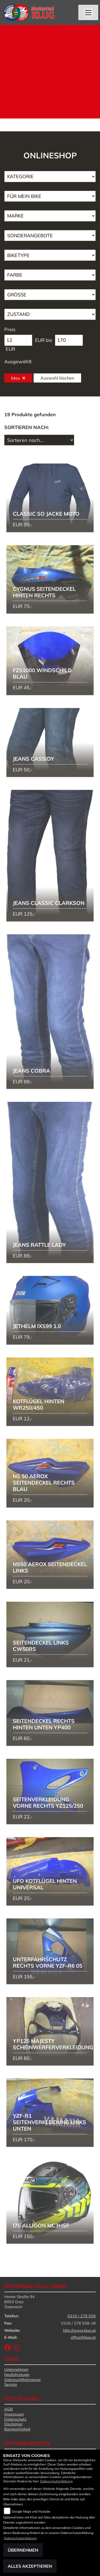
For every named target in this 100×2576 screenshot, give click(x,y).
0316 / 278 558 (81, 2316)
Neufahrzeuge (16, 2374)
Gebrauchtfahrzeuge (22, 2379)
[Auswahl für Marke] (50, 215)
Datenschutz (15, 2419)
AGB (8, 2409)
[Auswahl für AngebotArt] (50, 235)
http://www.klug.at (79, 2330)
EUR (10, 349)
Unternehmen (16, 2369)
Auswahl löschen (57, 378)
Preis (9, 329)
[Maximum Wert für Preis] (69, 340)
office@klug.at (83, 2337)
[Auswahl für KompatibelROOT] (50, 196)
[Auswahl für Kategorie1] (50, 176)
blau (18, 378)
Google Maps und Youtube (31, 2511)
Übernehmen (23, 2550)
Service (10, 2384)
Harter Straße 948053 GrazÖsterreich (19, 2301)
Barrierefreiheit (17, 2429)
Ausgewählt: (18, 361)
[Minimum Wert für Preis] (18, 340)
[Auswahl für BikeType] (50, 255)
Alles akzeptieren (30, 2566)
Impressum (14, 2414)
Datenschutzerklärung (56, 2481)
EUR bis (44, 340)
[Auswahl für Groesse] (50, 294)
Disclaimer (13, 2424)
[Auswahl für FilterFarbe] (50, 275)
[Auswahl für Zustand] (50, 314)
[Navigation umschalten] (88, 12)
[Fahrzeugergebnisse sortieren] (39, 440)
